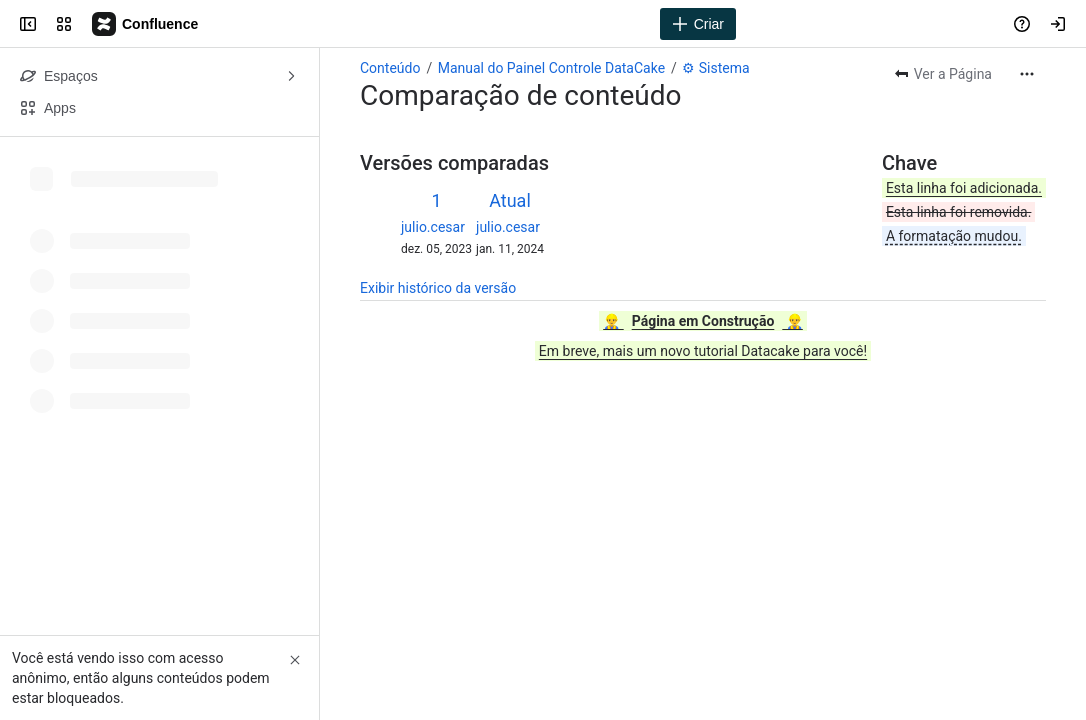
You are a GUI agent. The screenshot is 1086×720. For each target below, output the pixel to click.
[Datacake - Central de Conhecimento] (146, 24)
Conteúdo (390, 68)
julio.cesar (433, 227)
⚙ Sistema (715, 68)
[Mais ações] (1027, 74)
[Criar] (698, 24)
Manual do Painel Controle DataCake (551, 68)
